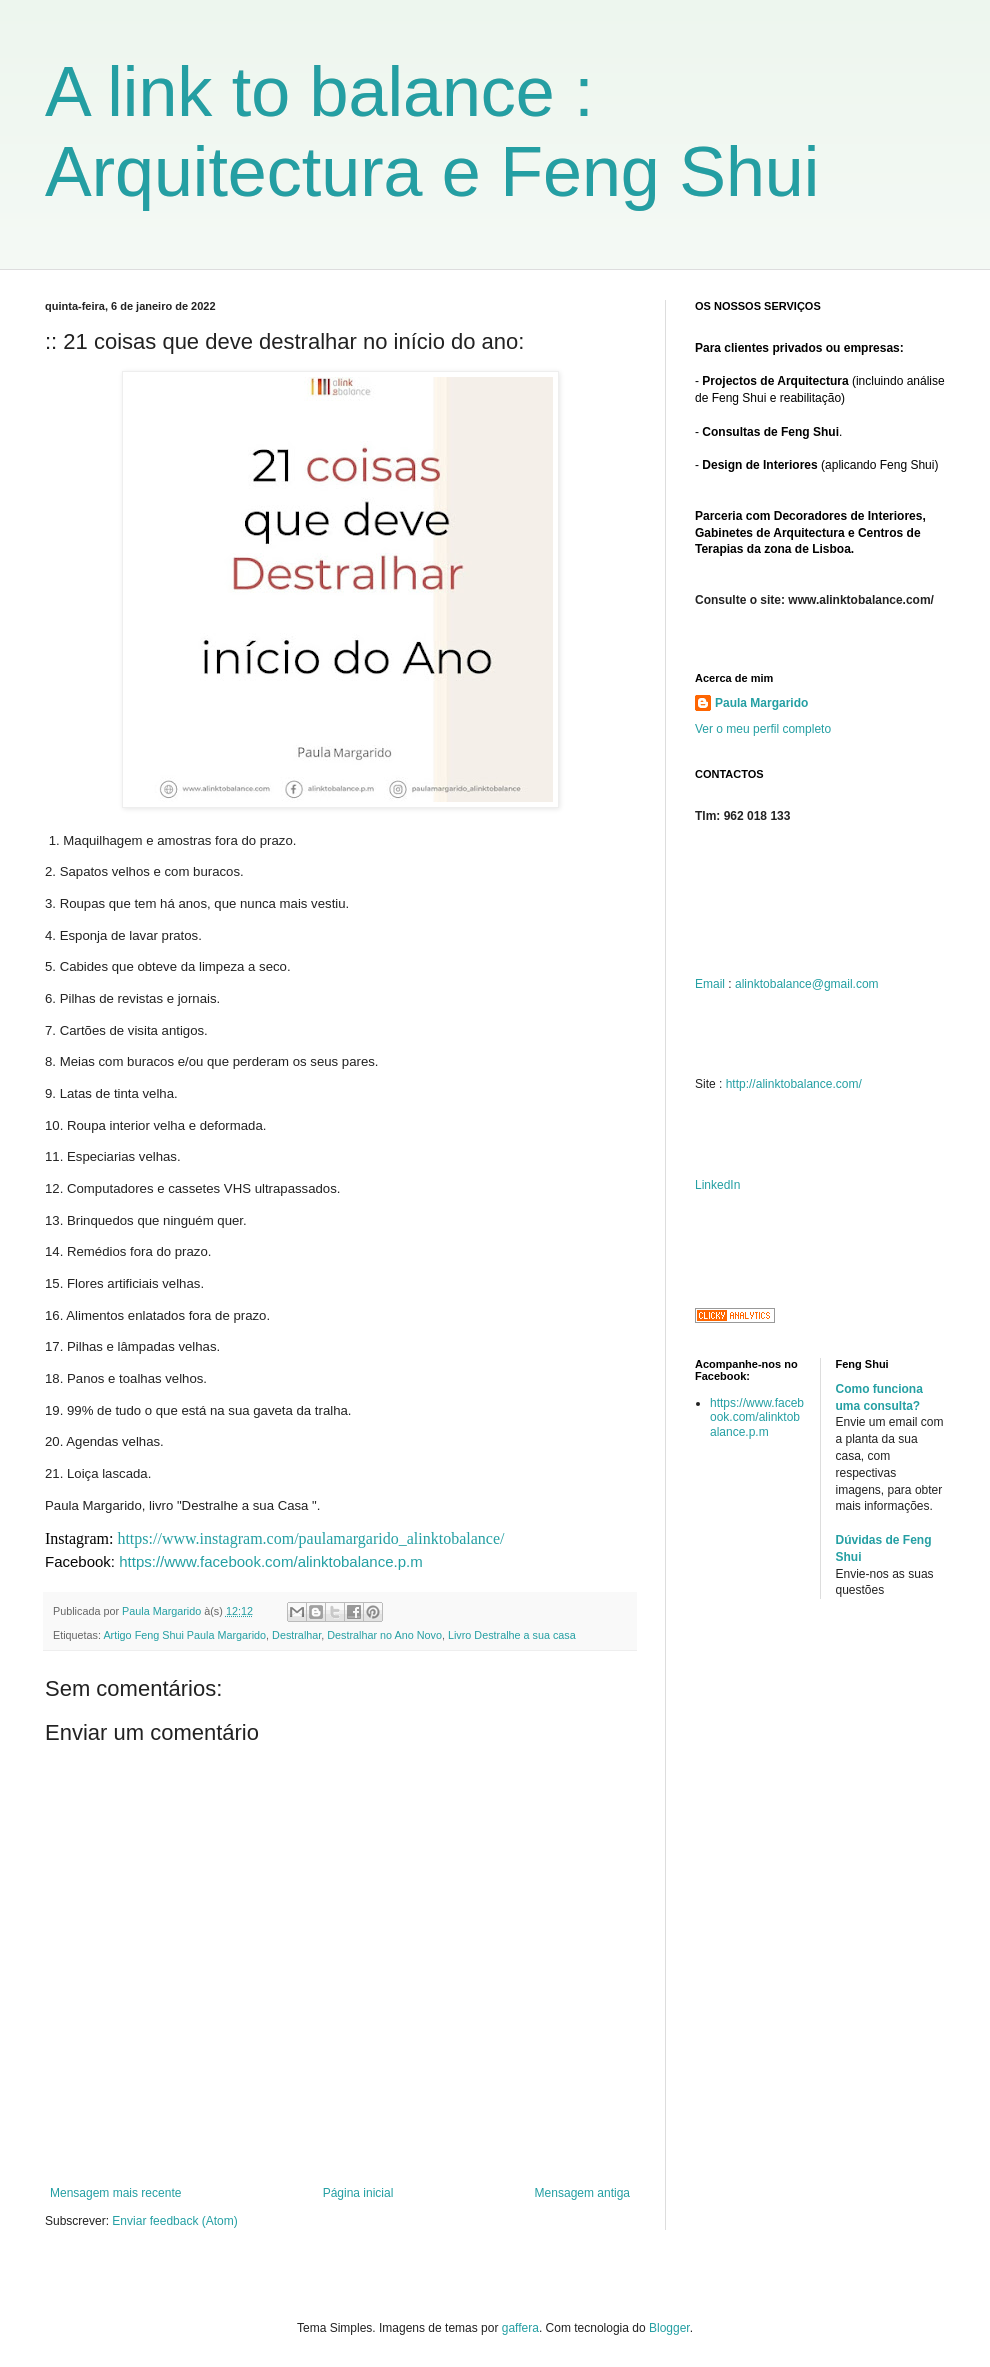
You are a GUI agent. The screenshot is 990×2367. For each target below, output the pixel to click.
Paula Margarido (761, 703)
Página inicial (358, 2193)
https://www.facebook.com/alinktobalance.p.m (271, 1561)
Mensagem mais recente (115, 2193)
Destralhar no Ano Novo (384, 1635)
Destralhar (296, 1635)
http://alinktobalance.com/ (794, 1084)
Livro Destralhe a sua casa (512, 1635)
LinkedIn (717, 1185)
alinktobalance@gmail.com (807, 984)
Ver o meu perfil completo (763, 729)
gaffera (520, 2328)
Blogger (669, 2328)
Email (710, 984)
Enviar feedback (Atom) (174, 2221)
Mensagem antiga (582, 2193)
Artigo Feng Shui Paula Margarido (184, 1635)
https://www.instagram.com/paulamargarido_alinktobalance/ (310, 1538)
